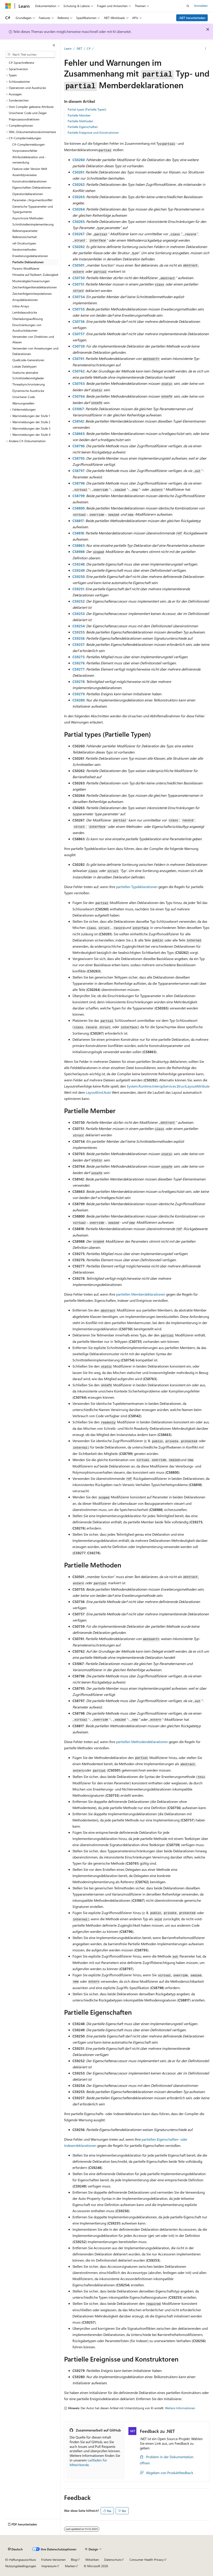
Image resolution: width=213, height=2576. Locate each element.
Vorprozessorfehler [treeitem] (24, 150)
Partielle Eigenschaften (83, 127)
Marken (70, 2566)
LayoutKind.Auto (98, 1092)
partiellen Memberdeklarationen (140, 1294)
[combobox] (30, 54)
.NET (79, 48)
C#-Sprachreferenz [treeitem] (21, 62)
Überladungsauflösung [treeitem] (27, 319)
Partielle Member (79, 115)
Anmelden (201, 6)
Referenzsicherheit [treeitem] (24, 237)
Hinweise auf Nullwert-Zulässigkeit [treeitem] (35, 274)
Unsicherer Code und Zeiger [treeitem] (28, 113)
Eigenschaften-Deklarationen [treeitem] (31, 187)
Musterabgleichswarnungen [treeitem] (31, 281)
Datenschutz (112, 2559)
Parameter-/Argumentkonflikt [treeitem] (32, 200)
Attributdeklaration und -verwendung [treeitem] (29, 160)
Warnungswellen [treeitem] (23, 403)
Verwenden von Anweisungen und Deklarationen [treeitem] (35, 351)
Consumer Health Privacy (147, 2559)
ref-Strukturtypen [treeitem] (24, 243)
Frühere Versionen (53, 2559)
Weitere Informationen (180, 2408)
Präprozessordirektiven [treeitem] (24, 119)
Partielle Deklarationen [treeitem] (28, 262)
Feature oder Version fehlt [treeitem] (29, 169)
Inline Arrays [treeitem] (20, 306)
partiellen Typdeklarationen (136, 886)
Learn (68, 48)
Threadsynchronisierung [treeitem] (28, 384)
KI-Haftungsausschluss (20, 2559)
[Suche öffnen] (187, 6)
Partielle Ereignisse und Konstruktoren (93, 132)
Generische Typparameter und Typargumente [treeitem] (32, 209)
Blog (74, 2559)
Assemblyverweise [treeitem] (24, 175)
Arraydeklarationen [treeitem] (25, 300)
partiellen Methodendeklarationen (142, 1741)
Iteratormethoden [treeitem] (24, 249)
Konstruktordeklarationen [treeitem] (29, 181)
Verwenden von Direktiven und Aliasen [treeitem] (33, 339)
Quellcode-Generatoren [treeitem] (28, 360)
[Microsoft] (8, 6)
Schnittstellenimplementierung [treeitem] (33, 224)
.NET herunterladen (192, 18)
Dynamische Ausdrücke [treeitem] (28, 391)
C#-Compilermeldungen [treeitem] (28, 144)
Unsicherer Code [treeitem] (23, 397)
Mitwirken (92, 2559)
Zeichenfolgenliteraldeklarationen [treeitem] (34, 287)
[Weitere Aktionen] (205, 48)
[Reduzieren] (54, 45)
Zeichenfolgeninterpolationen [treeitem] (32, 293)
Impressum (48, 2566)
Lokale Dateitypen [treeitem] (24, 366)
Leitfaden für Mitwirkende (88, 2462)
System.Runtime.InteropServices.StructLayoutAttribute (168, 1086)
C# (89, 48)
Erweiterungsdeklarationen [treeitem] (30, 256)
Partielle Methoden (80, 121)
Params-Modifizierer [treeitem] (25, 268)
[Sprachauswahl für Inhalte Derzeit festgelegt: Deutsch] (15, 2549)
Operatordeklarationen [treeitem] (27, 194)
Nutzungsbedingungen (20, 2566)
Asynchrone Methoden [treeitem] (27, 218)
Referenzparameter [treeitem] (25, 231)
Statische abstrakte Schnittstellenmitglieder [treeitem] (28, 375)
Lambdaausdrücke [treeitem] (24, 312)
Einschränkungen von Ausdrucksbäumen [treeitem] (26, 328)
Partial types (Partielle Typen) (87, 109)
